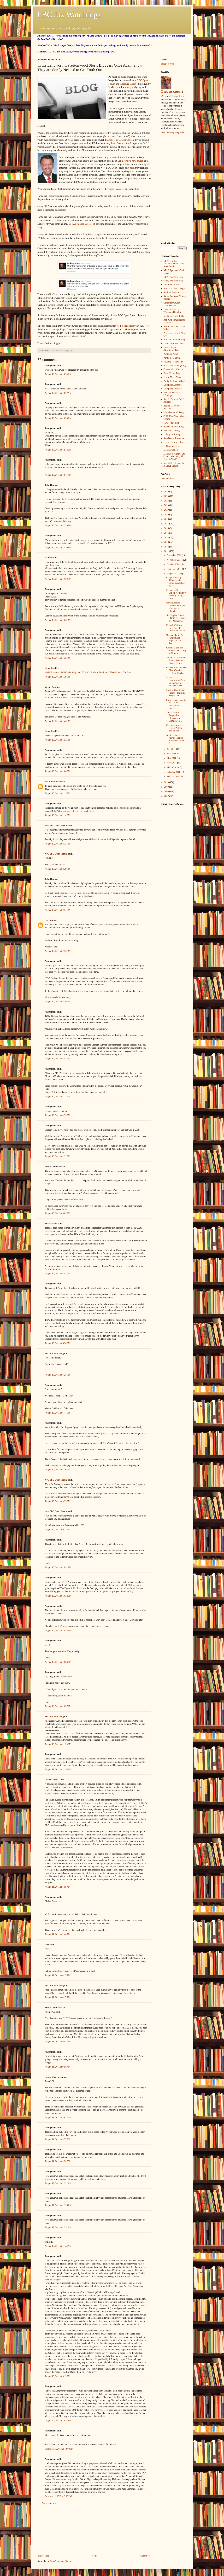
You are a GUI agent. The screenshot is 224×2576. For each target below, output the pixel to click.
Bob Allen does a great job (82, 223)
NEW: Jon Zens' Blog (173, 277)
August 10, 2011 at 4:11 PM (57, 1096)
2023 (166, 505)
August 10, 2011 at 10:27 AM (58, 393)
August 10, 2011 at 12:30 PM (58, 547)
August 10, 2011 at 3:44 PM (57, 1058)
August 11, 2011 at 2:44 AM (57, 1934)
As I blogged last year (127, 325)
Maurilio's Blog (171, 450)
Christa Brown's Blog (173, 442)
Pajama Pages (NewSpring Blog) (172, 348)
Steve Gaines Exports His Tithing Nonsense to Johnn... (176, 704)
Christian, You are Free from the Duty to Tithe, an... (176, 650)
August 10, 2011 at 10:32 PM (58, 1567)
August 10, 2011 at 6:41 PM (57, 1413)
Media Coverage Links (174, 316)
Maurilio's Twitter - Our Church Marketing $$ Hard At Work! (174, 457)
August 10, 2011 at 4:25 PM (57, 1115)
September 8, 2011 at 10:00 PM (59, 2449)
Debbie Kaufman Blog (174, 343)
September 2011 (174, 569)
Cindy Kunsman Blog (173, 280)
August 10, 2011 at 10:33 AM (58, 418)
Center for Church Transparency (172, 304)
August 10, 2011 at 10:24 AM (58, 374)
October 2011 (173, 564)
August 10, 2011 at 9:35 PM (57, 1501)
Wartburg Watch (128, 83)
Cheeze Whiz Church (173, 369)
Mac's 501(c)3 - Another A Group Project (175, 464)
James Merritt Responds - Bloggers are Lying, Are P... (174, 716)
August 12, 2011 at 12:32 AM (58, 2227)
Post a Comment (49, 2503)
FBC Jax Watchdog (54, 1353)
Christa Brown (52, 1779)
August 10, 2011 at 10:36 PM (58, 1662)
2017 (166, 523)
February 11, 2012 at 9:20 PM (58, 2496)
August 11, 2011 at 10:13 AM (58, 2117)
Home (94, 2556)
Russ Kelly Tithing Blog (175, 365)
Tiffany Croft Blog (172, 434)
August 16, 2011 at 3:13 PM (57, 2376)
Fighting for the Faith (173, 362)
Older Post (145, 2556)
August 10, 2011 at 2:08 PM (57, 771)
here (81, 143)
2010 (166, 782)
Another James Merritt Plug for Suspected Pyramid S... (176, 739)
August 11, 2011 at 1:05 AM (57, 1887)
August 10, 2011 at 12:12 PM (58, 450)
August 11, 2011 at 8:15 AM (57, 1975)
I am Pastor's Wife (172, 284)
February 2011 (174, 772)
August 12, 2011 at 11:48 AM (58, 2246)
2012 (166, 547)
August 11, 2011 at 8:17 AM (57, 1997)
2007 (166, 796)
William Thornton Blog (174, 339)
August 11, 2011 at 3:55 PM (57, 2139)
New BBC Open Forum (56, 825)
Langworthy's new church (130, 160)
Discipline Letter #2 (173, 388)
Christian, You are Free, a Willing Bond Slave (174, 728)
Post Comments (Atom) (60, 2561)
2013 (166, 542)
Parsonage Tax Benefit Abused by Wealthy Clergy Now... (176, 594)
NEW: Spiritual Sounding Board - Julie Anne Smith (174, 264)
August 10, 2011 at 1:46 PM (57, 721)
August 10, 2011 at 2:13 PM (57, 793)
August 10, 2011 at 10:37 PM (58, 1706)
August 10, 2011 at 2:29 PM (57, 869)
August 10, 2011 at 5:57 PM (57, 1273)
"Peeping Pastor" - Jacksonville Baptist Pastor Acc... (174, 639)
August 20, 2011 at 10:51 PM (58, 2420)
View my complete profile (172, 132)
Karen (48, 920)
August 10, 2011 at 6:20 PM (57, 1343)
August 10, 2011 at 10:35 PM (58, 1630)
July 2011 (171, 749)
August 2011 (173, 573)
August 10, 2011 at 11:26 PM (58, 1744)
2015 (166, 533)
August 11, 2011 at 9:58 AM (57, 2067)
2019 (166, 514)
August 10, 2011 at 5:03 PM (57, 1213)
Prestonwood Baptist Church (119, 139)
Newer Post (43, 2556)
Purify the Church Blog (174, 381)
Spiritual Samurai (171, 292)
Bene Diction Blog (172, 373)
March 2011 (172, 767)
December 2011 (174, 555)
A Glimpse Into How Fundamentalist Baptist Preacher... (175, 660)
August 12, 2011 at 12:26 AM (58, 2205)
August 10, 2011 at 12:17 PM (58, 475)
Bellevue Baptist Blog (174, 426)
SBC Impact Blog (172, 430)
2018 (166, 519)
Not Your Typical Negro (174, 288)
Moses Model (51, 1223)
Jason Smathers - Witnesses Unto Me (172, 310)
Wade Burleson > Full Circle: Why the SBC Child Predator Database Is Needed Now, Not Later (88, 672)
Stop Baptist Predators (174, 438)
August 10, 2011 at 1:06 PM (57, 620)
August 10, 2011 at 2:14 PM (57, 815)
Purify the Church (172, 358)
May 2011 (172, 758)
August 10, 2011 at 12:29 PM (58, 525)
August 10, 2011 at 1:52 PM (57, 740)
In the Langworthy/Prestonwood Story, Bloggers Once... (176, 681)
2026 (166, 491)
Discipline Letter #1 (173, 385)
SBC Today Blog (171, 423)
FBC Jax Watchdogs (69, 14)
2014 (166, 537)
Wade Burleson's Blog (174, 412)
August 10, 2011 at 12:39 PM (58, 579)
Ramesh (49, 557)
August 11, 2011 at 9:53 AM (57, 2041)
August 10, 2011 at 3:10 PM (57, 1001)
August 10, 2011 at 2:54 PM (57, 910)
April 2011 (172, 762)
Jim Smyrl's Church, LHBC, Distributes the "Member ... (176, 618)
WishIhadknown (53, 781)
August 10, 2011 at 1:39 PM (57, 677)
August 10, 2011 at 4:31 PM (57, 1156)
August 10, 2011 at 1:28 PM (57, 658)
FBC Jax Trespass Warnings (172, 394)
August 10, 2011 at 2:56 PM (57, 951)
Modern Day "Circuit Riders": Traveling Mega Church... (176, 693)
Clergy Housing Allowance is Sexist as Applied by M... (175, 581)
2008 (166, 791)
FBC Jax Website (171, 446)
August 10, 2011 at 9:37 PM (57, 1529)
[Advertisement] (94, 2529)
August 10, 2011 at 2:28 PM (57, 844)
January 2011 (173, 776)
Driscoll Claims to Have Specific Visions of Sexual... (176, 628)
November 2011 (174, 560)
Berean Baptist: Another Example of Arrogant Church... (175, 607)
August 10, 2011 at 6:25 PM (57, 1375)
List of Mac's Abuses (173, 377)
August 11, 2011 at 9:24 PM (57, 2161)
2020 (166, 510)
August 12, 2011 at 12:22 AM (58, 2183)
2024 (166, 501)
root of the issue (52, 565)
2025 (166, 496)
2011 (166, 551)
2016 (166, 528)
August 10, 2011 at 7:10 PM (57, 1469)
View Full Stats (168, 478)
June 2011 (172, 753)
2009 (166, 787)
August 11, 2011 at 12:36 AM (58, 1769)
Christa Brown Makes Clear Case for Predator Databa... (176, 670)
